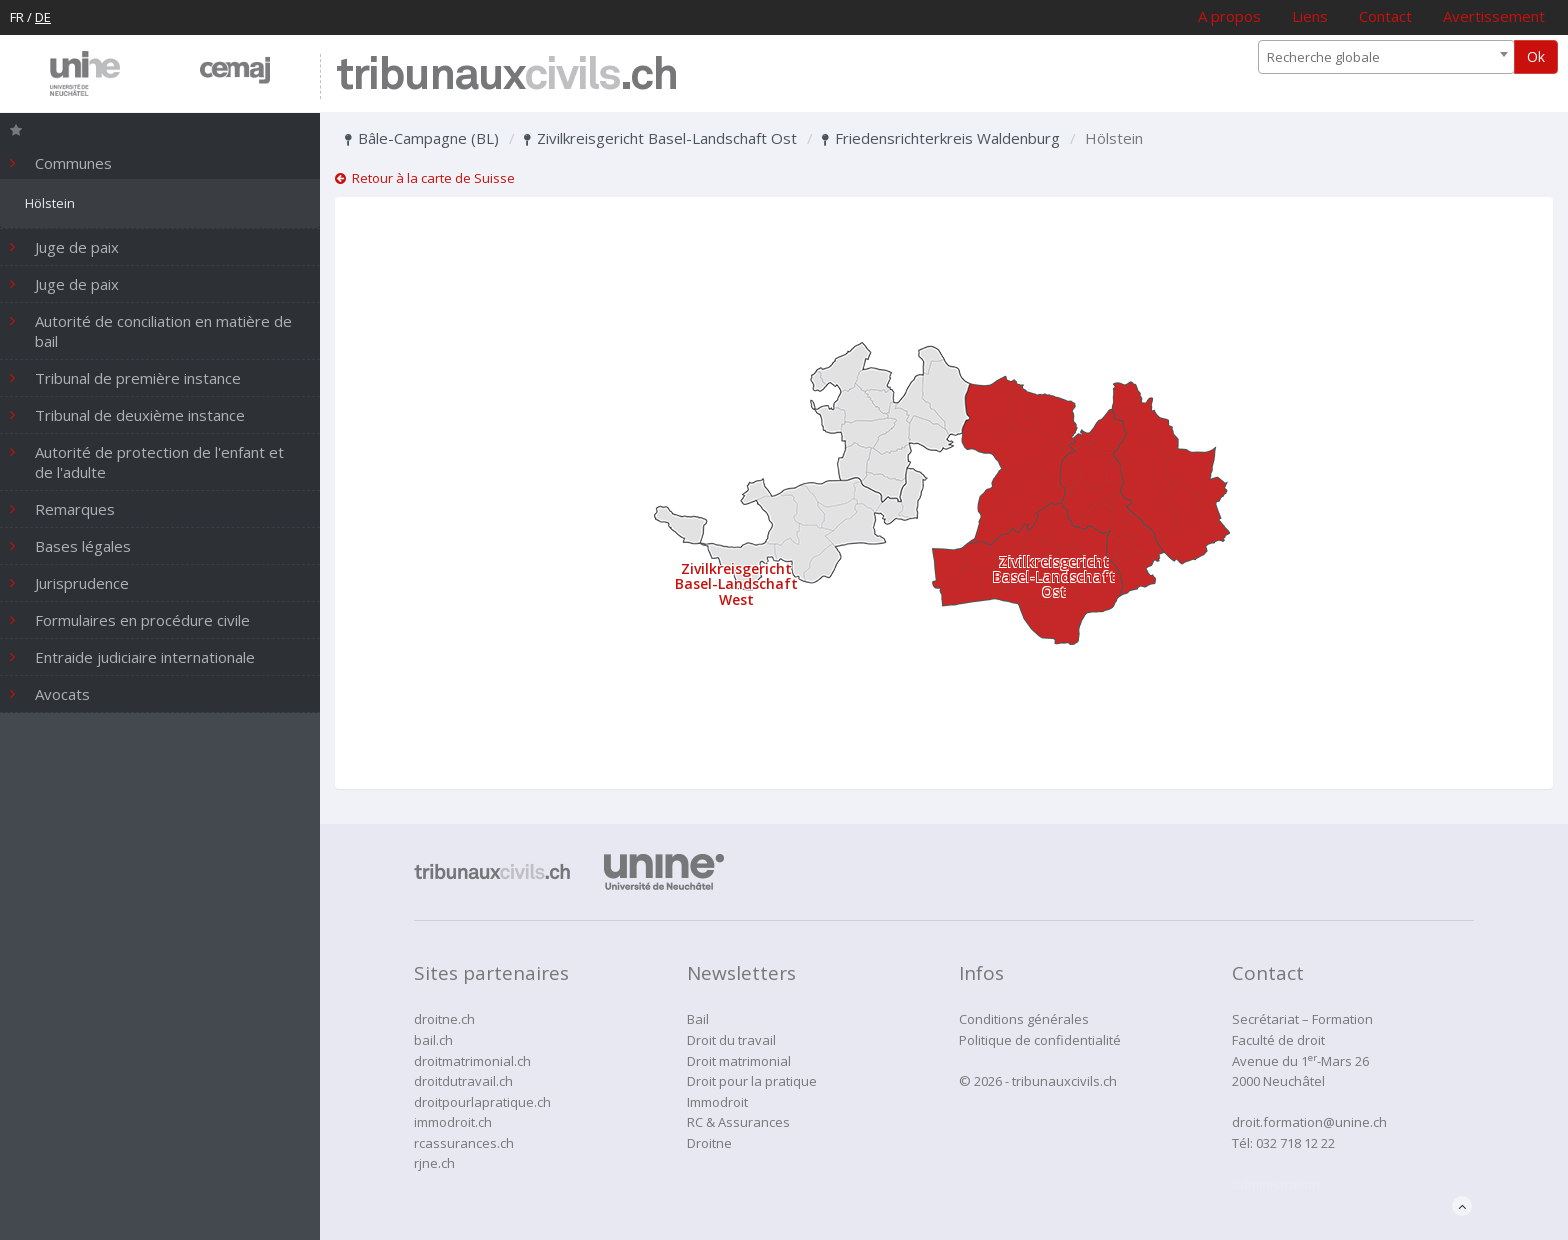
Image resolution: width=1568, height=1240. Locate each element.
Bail (698, 1019)
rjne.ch (434, 1163)
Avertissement (1494, 16)
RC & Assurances (738, 1122)
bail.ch (433, 1040)
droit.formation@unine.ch (1309, 1122)
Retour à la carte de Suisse (425, 178)
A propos (1229, 16)
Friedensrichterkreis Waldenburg (941, 138)
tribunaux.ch (506, 76)
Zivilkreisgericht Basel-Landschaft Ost (660, 138)
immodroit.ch (453, 1122)
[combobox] (1386, 57)
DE (43, 17)
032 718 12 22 (1295, 1143)
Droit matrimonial (739, 1061)
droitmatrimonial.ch (472, 1061)
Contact (1385, 16)
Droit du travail (731, 1040)
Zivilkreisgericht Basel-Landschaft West (736, 584)
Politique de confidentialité (1040, 1040)
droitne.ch (444, 1019)
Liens (1310, 16)
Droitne (709, 1143)
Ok (1536, 56)
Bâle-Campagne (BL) (422, 138)
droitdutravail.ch (463, 1081)
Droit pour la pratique (752, 1081)
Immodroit (717, 1102)
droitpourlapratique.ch (482, 1102)
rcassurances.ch (464, 1143)
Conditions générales (1024, 1019)
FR (17, 17)
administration (1276, 1184)
